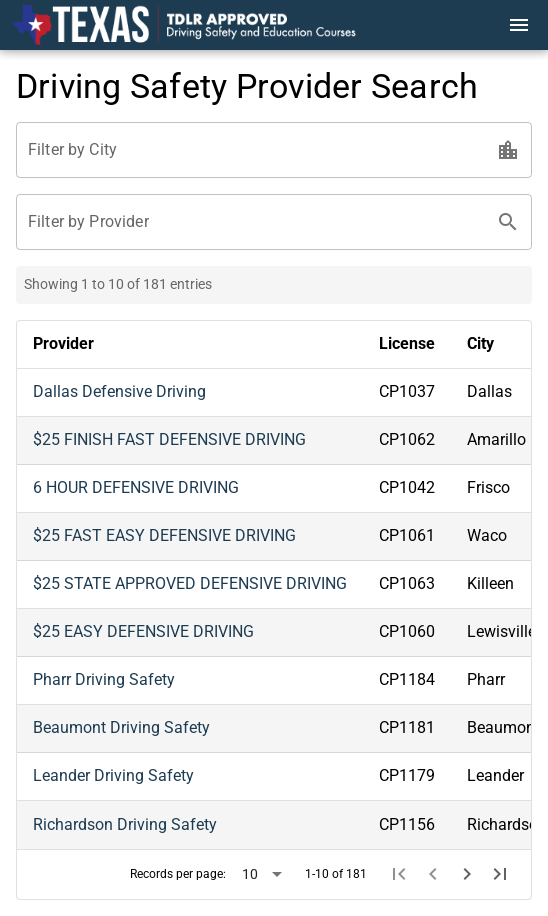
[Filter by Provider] (256, 222)
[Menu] (519, 25)
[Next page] (467, 874)
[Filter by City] (256, 150)
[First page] (400, 874)
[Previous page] (433, 874)
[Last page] (500, 874)
